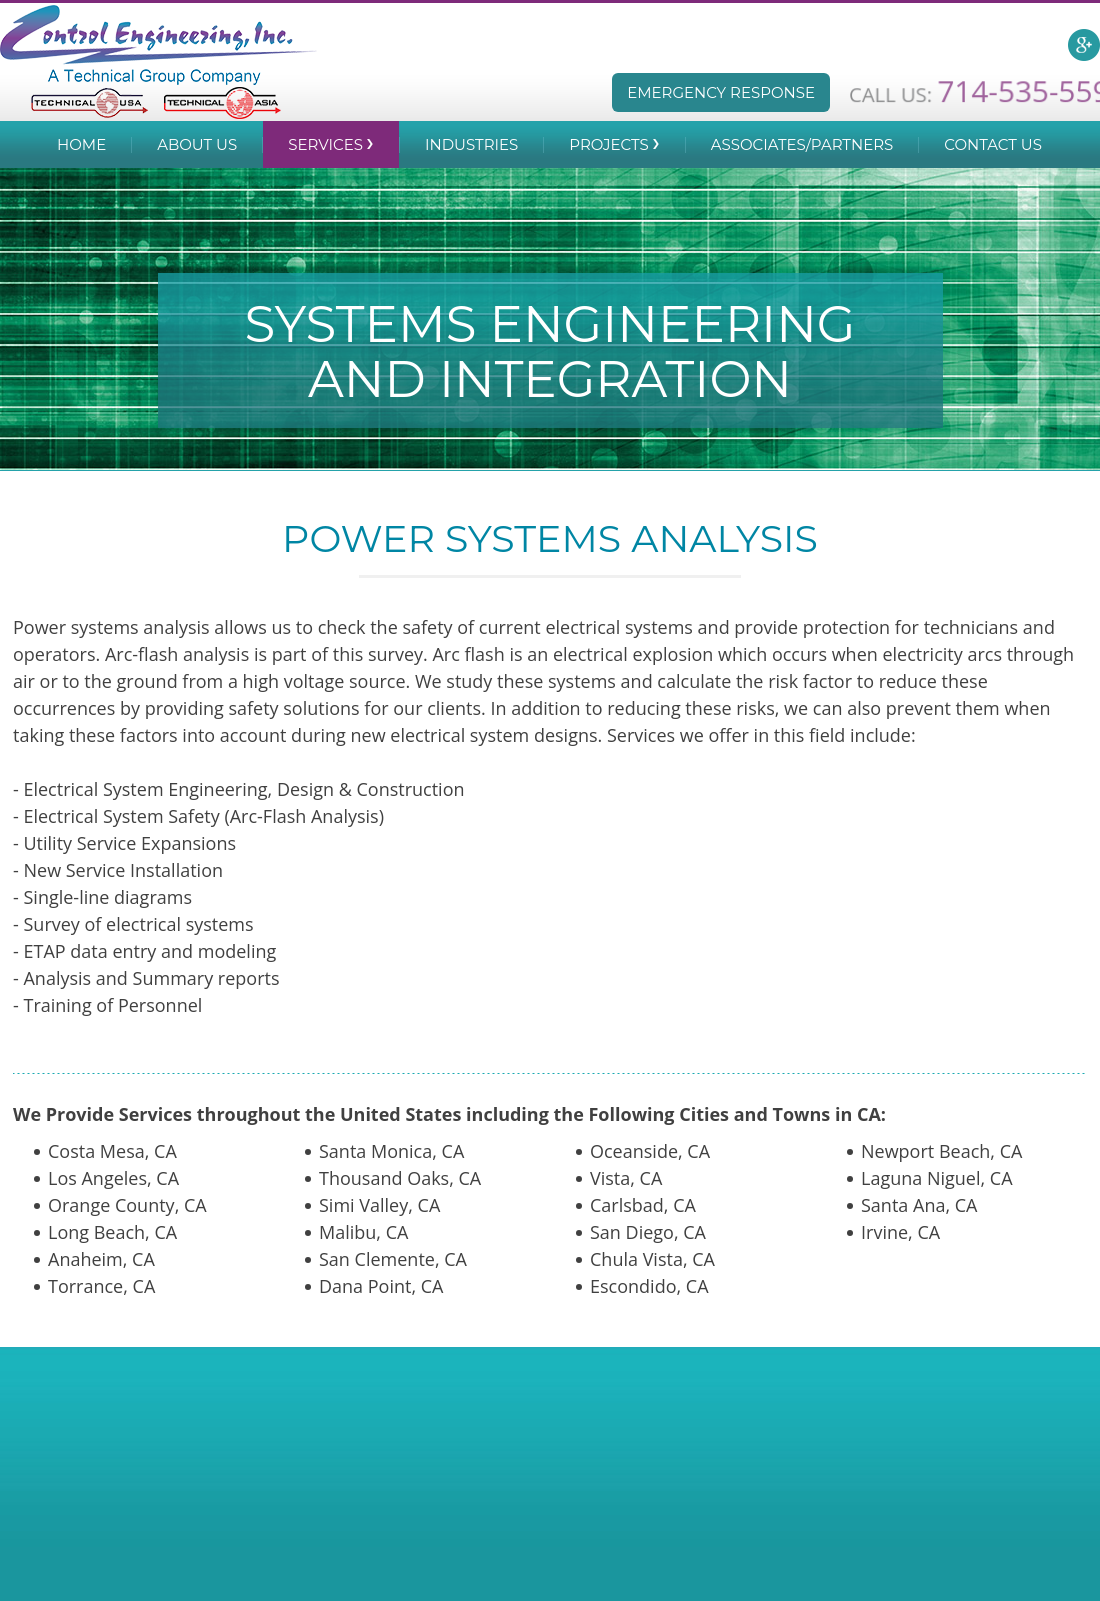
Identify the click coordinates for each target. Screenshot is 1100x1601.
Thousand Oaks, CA (400, 1178)
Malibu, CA (363, 1232)
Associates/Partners (802, 144)
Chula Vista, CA (652, 1259)
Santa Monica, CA (391, 1151)
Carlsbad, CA (643, 1205)
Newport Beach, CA (941, 1151)
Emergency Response (721, 92)
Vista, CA (626, 1178)
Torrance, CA (101, 1286)
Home (81, 144)
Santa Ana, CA (919, 1205)
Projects (608, 144)
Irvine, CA (900, 1232)
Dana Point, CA (381, 1286)
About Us (197, 144)
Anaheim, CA (101, 1259)
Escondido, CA (649, 1286)
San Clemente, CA (393, 1259)
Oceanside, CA (650, 1151)
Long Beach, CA (112, 1232)
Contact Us (993, 144)
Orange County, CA (127, 1205)
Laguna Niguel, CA (937, 1178)
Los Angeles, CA (113, 1178)
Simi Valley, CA (379, 1205)
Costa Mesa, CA (112, 1151)
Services (325, 144)
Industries (471, 144)
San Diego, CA (648, 1232)
